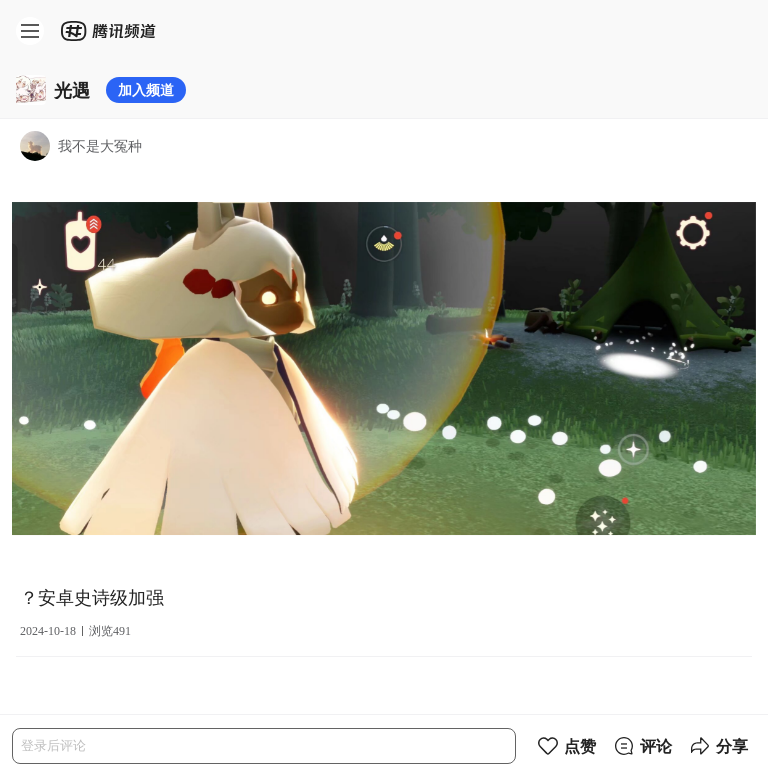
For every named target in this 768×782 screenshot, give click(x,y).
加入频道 (146, 89)
